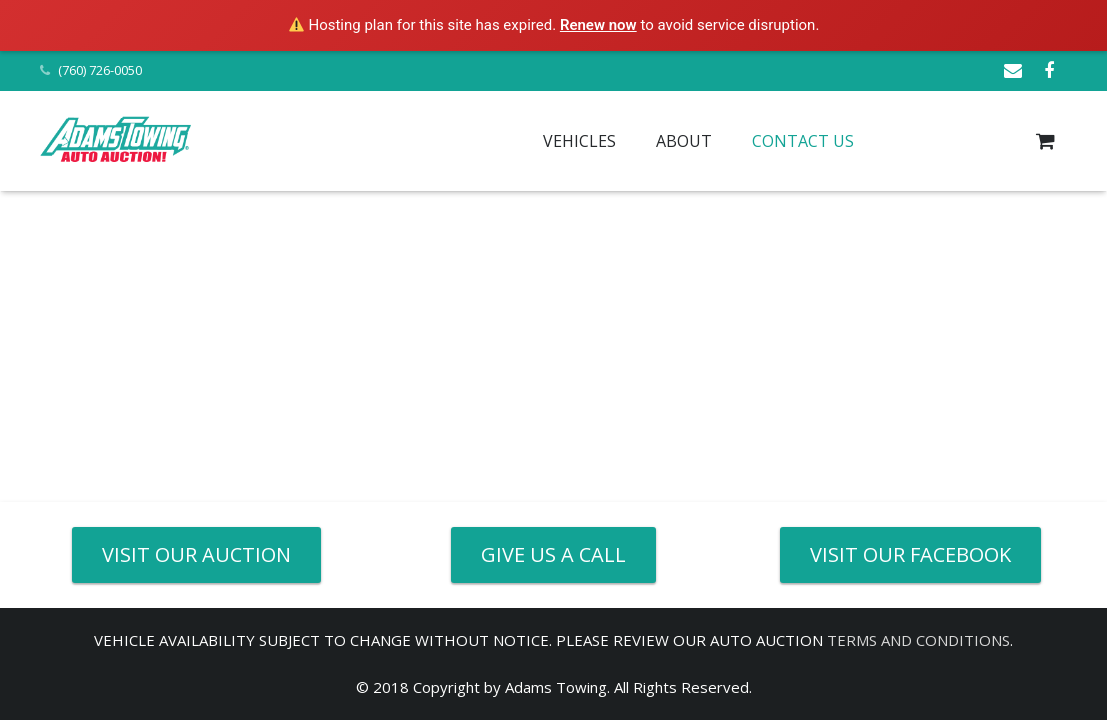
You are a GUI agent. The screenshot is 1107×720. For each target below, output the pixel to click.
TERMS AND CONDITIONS (918, 640)
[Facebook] (1049, 71)
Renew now (598, 25)
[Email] (1013, 71)
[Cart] (1045, 141)
